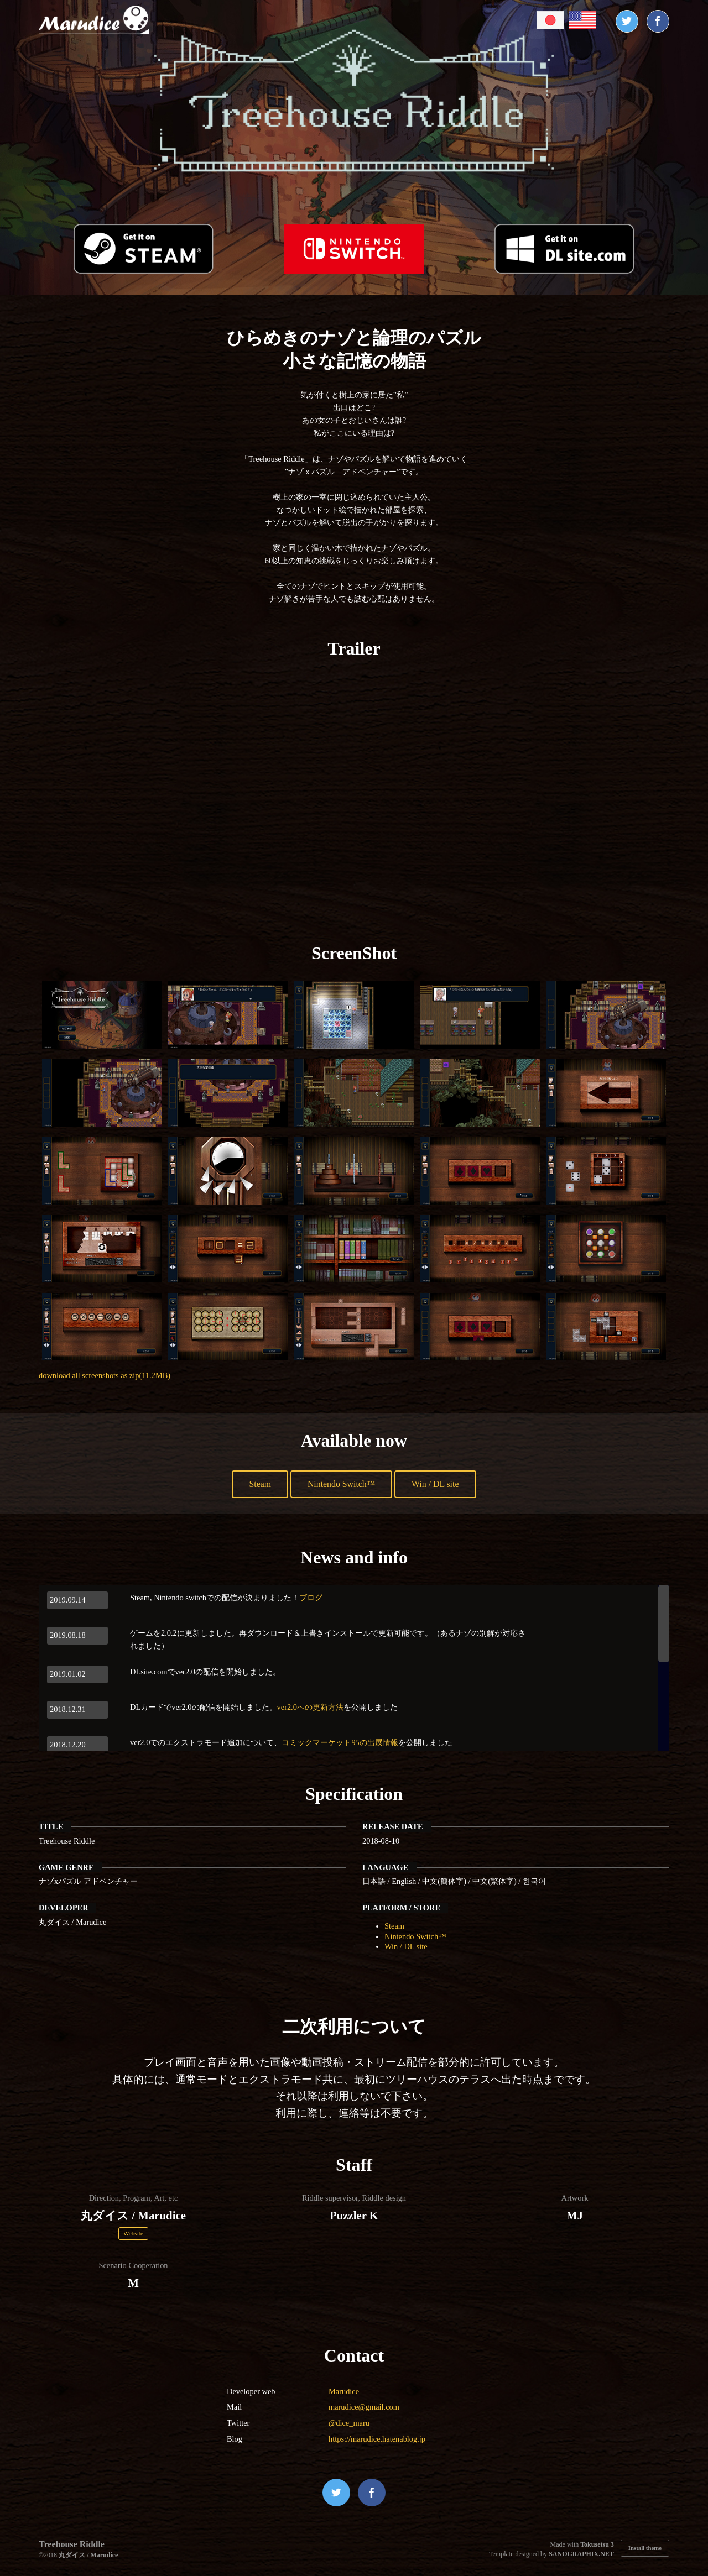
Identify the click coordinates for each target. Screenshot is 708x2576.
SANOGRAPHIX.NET (581, 2554)
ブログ (310, 1597)
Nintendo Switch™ (341, 1484)
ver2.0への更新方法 (310, 1707)
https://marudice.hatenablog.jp (377, 2438)
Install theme (645, 2547)
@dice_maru (349, 2422)
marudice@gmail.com (364, 2406)
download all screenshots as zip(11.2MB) (104, 1375)
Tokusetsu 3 (597, 2544)
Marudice (344, 2391)
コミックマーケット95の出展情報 (340, 1742)
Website (133, 2233)
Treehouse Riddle (72, 2544)
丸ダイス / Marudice (88, 2555)
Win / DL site (437, 1484)
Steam (257, 1484)
